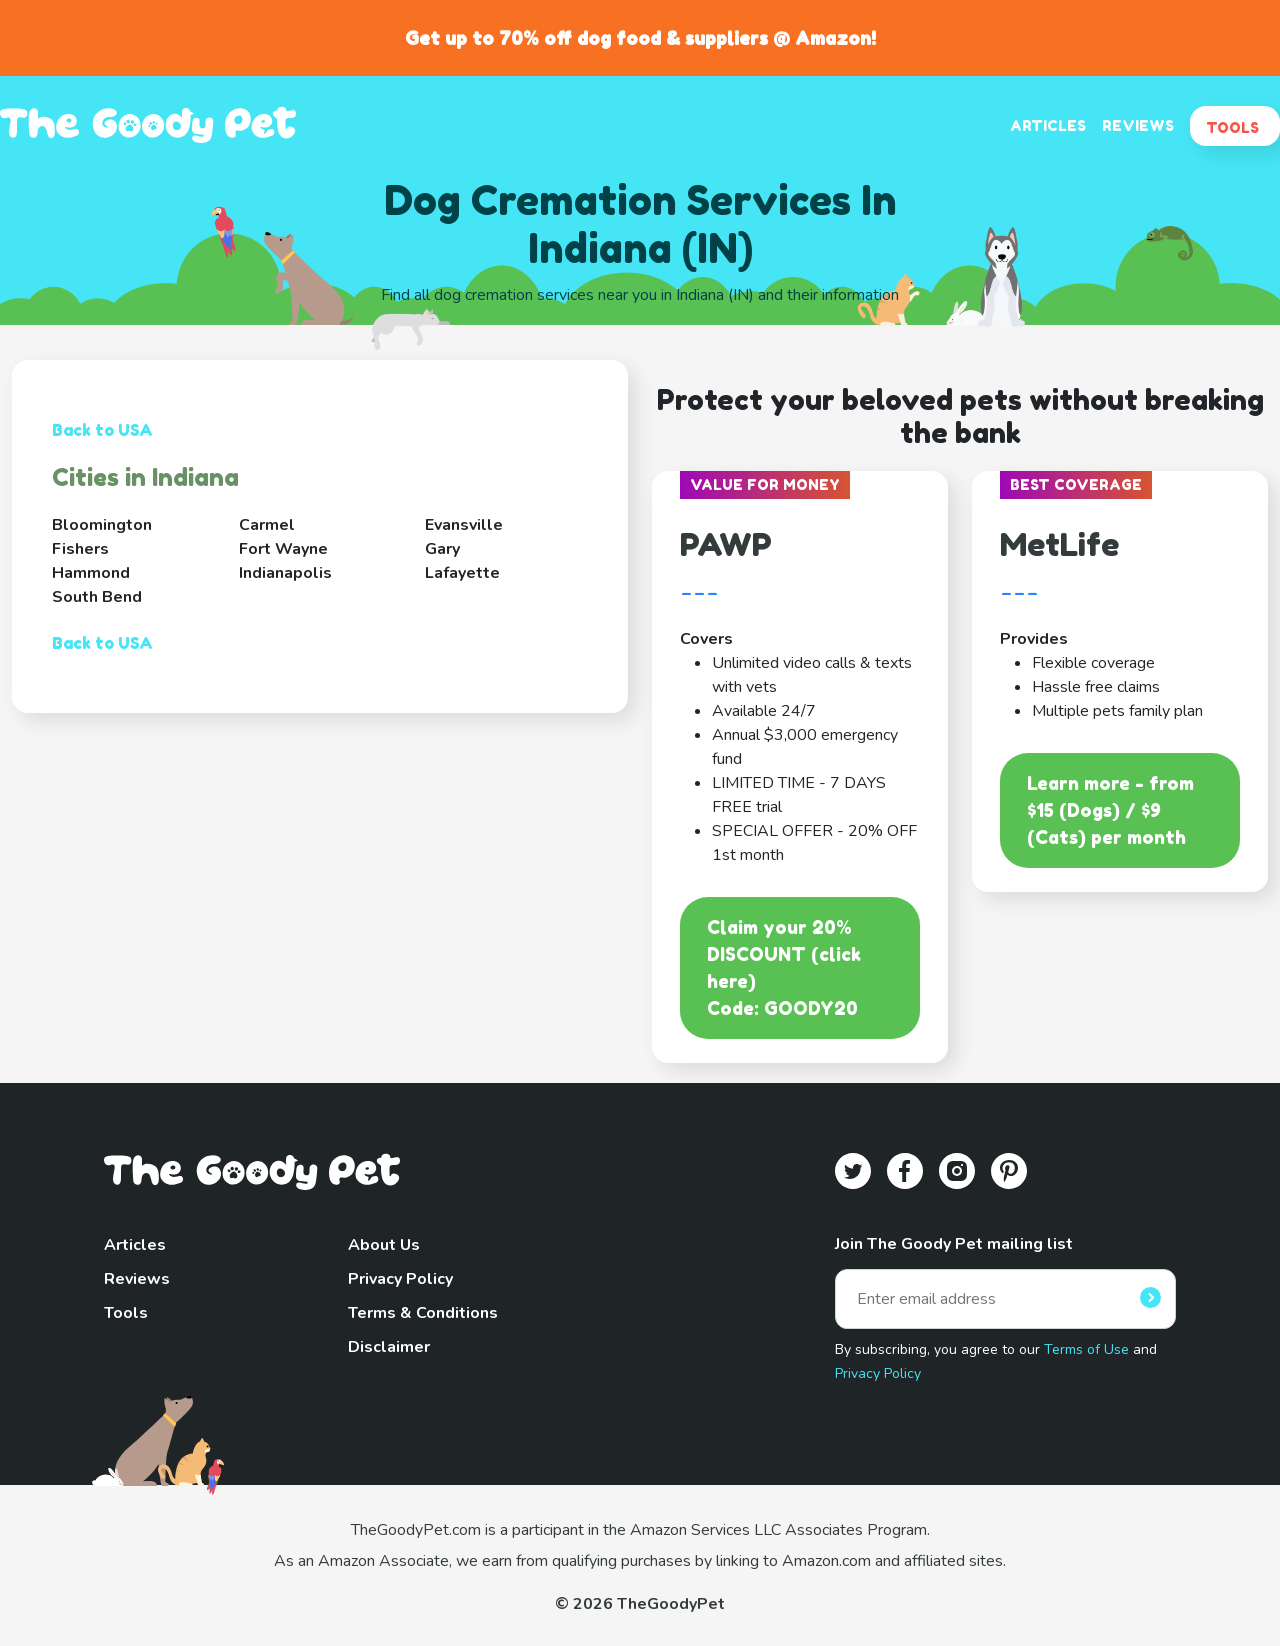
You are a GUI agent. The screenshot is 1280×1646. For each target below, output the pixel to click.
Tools (126, 1313)
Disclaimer (389, 1347)
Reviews (137, 1279)
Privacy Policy (400, 1279)
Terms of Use (1086, 1349)
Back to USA (102, 430)
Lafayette (462, 573)
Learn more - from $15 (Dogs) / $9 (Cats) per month (1110, 810)
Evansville (464, 525)
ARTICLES (1048, 125)
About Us (384, 1245)
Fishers (80, 549)
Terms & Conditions (423, 1313)
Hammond (91, 573)
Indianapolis (285, 573)
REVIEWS (1138, 125)
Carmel (267, 525)
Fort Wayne (283, 549)
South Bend (97, 597)
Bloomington (102, 525)
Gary (442, 549)
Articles (135, 1245)
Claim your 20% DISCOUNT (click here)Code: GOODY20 (784, 967)
